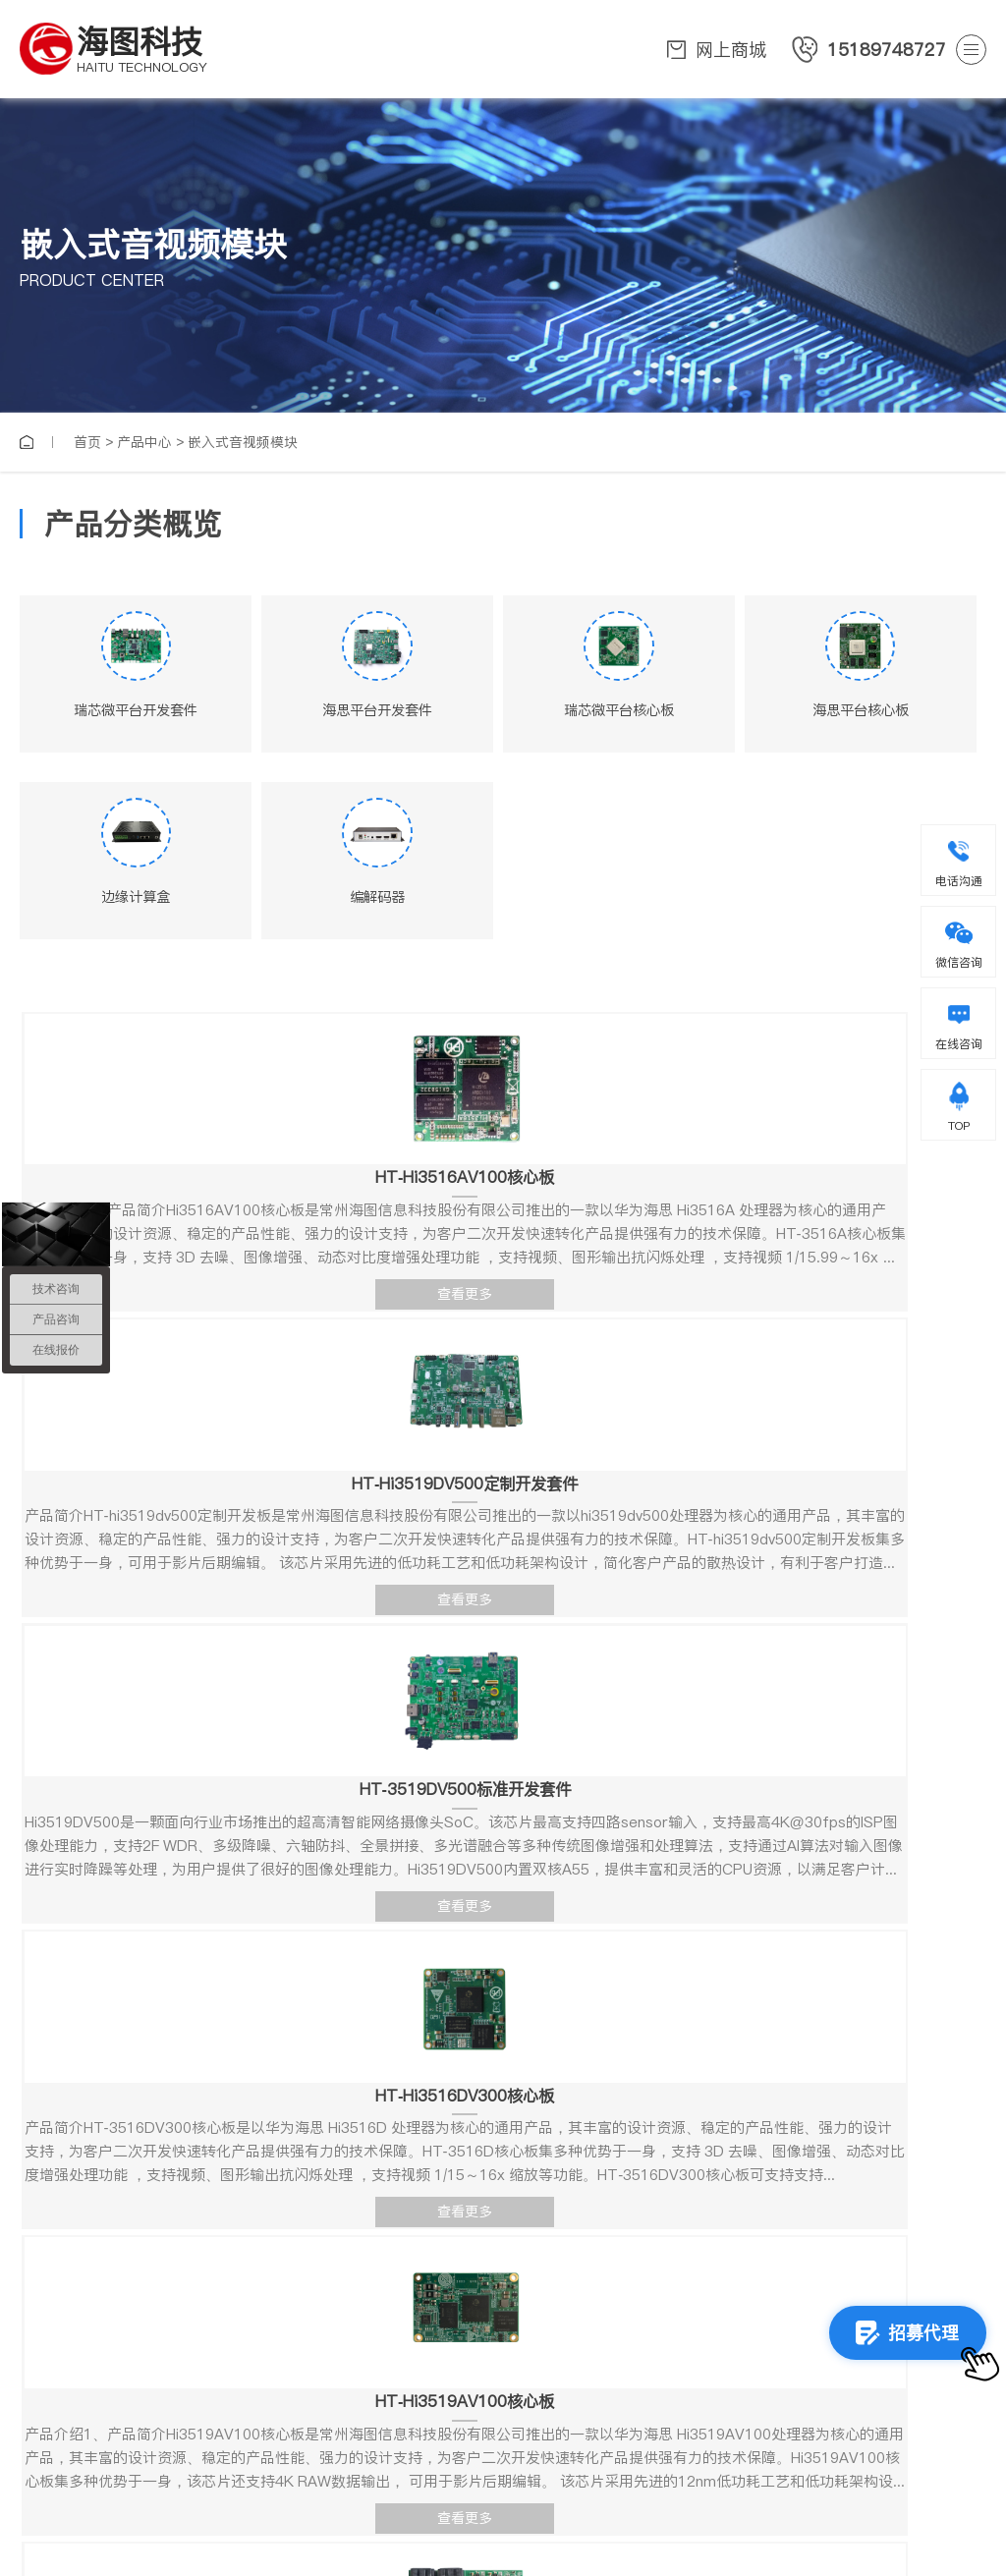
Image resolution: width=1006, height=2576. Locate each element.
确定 (748, 2279)
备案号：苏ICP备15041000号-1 (795, 2523)
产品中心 (144, 442)
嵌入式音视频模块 (243, 442)
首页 (87, 442)
